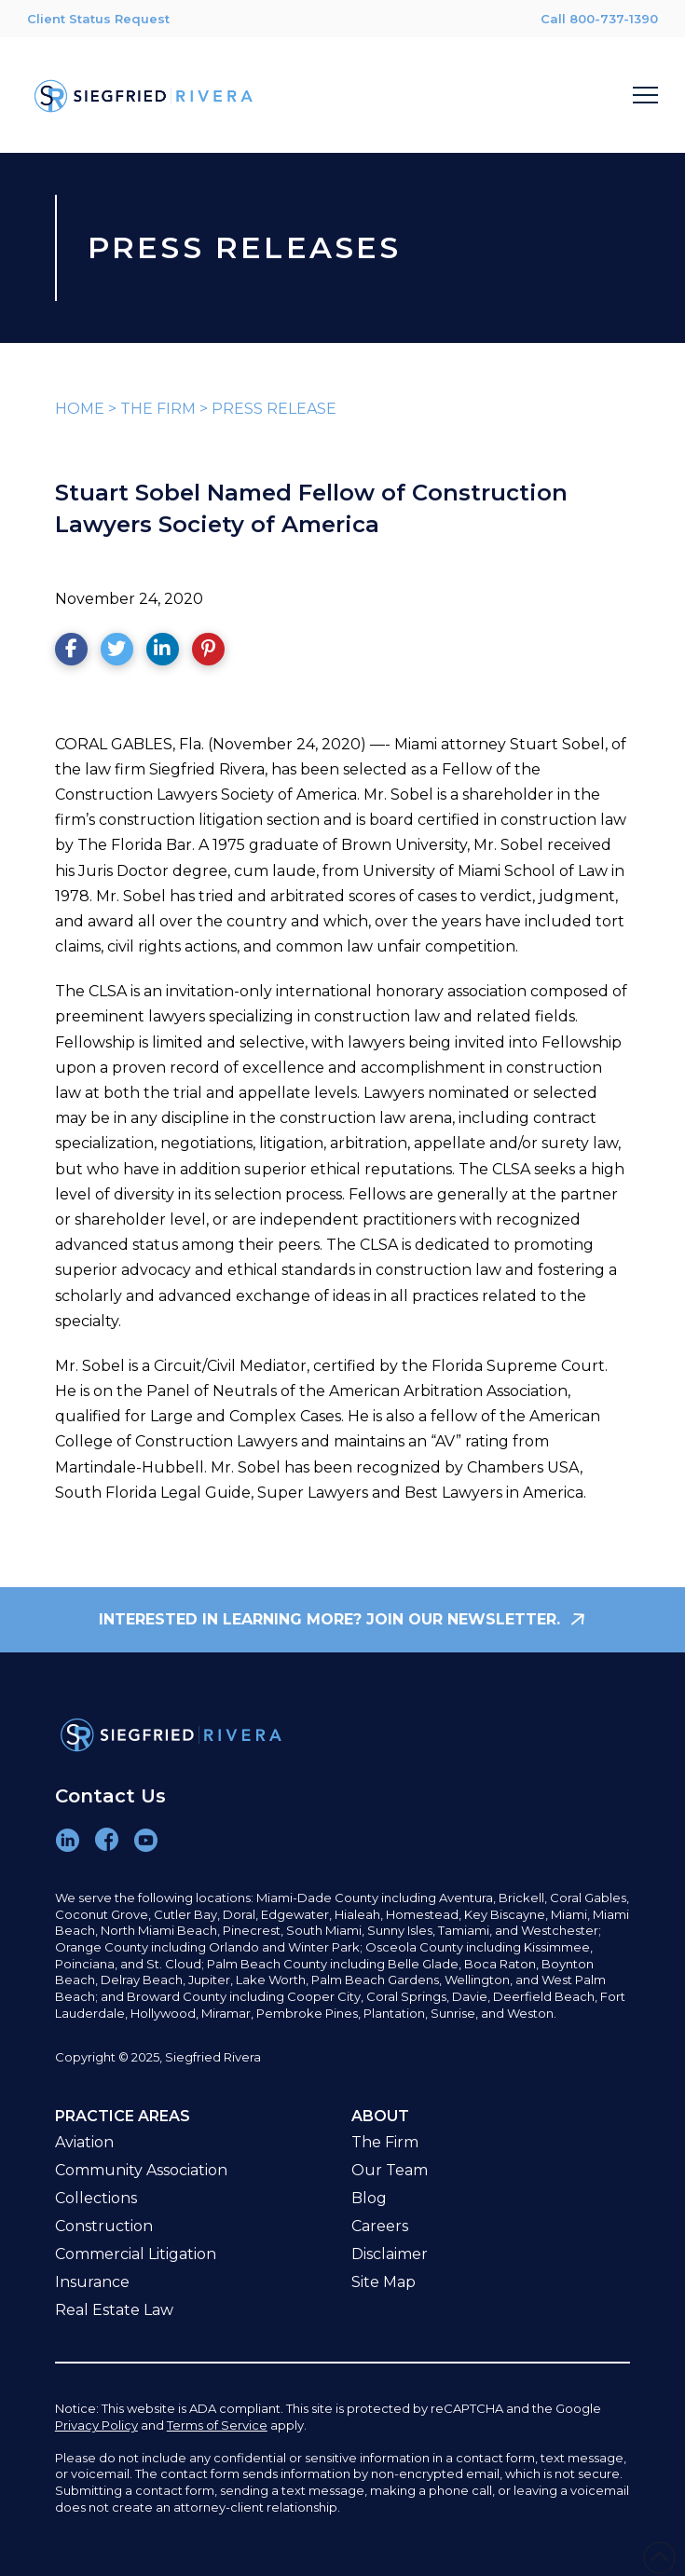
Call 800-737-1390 (599, 18)
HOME (79, 409)
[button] (645, 95)
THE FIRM (158, 409)
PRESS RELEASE (274, 409)
